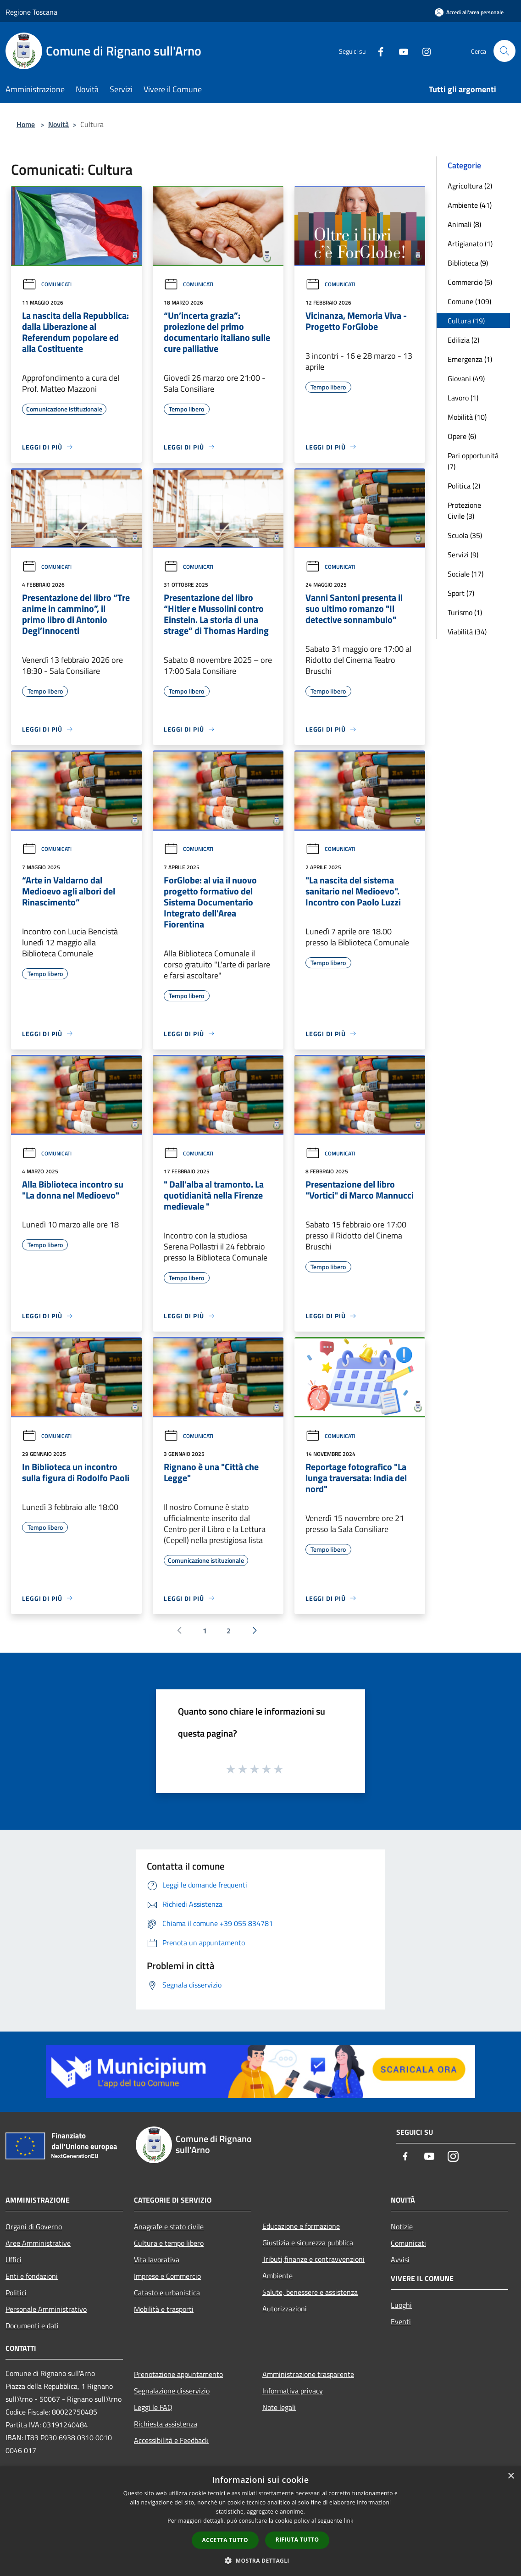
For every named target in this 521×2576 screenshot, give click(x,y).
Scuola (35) (465, 535)
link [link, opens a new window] (349, 2521)
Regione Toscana (31, 11)
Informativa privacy (292, 2390)
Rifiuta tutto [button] (297, 2539)
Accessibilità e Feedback (171, 2440)
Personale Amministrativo (46, 2309)
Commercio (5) (470, 282)
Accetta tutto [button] (225, 2540)
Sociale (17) (465, 573)
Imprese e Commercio (167, 2276)
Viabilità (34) (467, 631)
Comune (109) (469, 301)
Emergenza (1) (470, 359)
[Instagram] (423, 50)
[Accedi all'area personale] (469, 12)
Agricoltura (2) (470, 185)
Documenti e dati (32, 2325)
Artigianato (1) (470, 243)
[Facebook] (377, 50)
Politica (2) (464, 485)
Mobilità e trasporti (164, 2309)
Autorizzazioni (284, 2308)
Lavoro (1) (463, 397)
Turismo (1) (465, 612)
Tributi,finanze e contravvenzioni (313, 2259)
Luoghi (401, 2304)
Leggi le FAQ (153, 2407)
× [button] (510, 2476)
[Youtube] (400, 50)
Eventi (401, 2321)
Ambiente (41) (470, 205)
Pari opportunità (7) (473, 461)
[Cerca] (504, 51)
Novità (58, 124)
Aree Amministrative (38, 2242)
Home (26, 124)
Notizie (402, 2226)
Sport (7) (461, 593)
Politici (16, 2292)
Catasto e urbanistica (167, 2292)
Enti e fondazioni (32, 2276)
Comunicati (47, 284)
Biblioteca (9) (468, 262)
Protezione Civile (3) (464, 511)
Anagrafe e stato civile (169, 2226)
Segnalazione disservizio (172, 2390)
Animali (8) (464, 224)
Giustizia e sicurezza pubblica (307, 2242)
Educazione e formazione (301, 2226)
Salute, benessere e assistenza (310, 2292)
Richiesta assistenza (165, 2423)
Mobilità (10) (467, 416)
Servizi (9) (463, 554)
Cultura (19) (466, 320)
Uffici (14, 2259)
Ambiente (277, 2275)
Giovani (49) (466, 378)
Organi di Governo (34, 2226)
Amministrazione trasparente (308, 2374)
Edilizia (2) (463, 339)
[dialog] (260, 2521)
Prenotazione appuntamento (178, 2374)
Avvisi (400, 2259)
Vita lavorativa (156, 2259)
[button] (260, 2560)
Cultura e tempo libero (169, 2242)
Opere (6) (462, 436)
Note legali (279, 2407)
